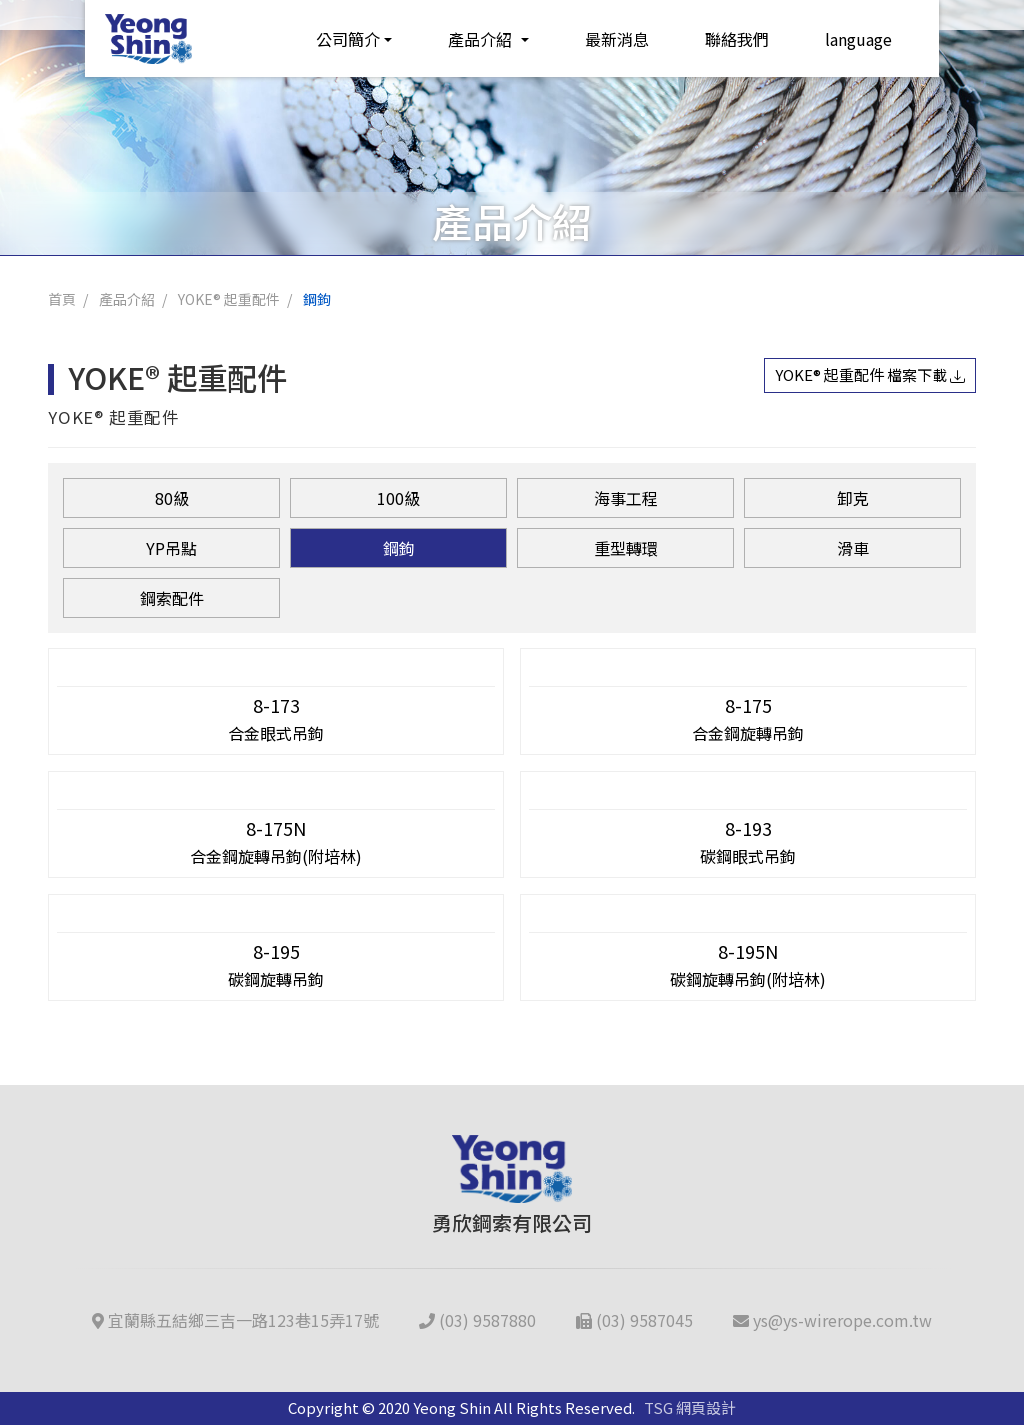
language (840, 37)
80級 (172, 498)
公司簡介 (330, 37)
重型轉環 (626, 548)
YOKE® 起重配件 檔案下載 (870, 374)
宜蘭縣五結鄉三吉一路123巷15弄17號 (235, 1320)
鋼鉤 (317, 299)
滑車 (853, 548)
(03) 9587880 (477, 1320)
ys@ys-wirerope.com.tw (832, 1320)
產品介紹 (465, 37)
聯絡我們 (719, 37)
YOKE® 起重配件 (229, 299)
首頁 (62, 299)
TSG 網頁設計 (690, 1407)
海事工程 (626, 498)
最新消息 (599, 37)
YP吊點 (171, 548)
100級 (398, 498)
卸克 (853, 498)
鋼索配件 (172, 598)
